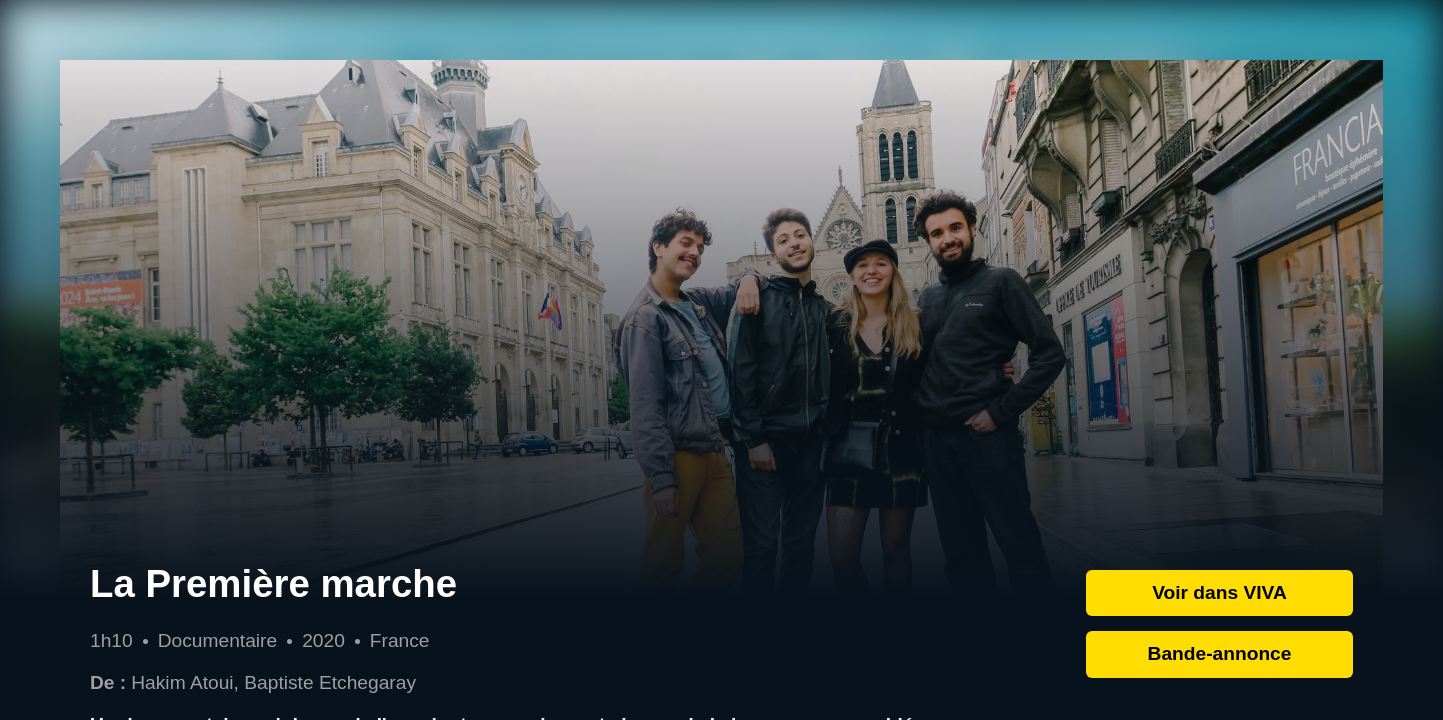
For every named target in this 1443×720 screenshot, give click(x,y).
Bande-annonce (1220, 653)
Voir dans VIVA (1219, 592)
